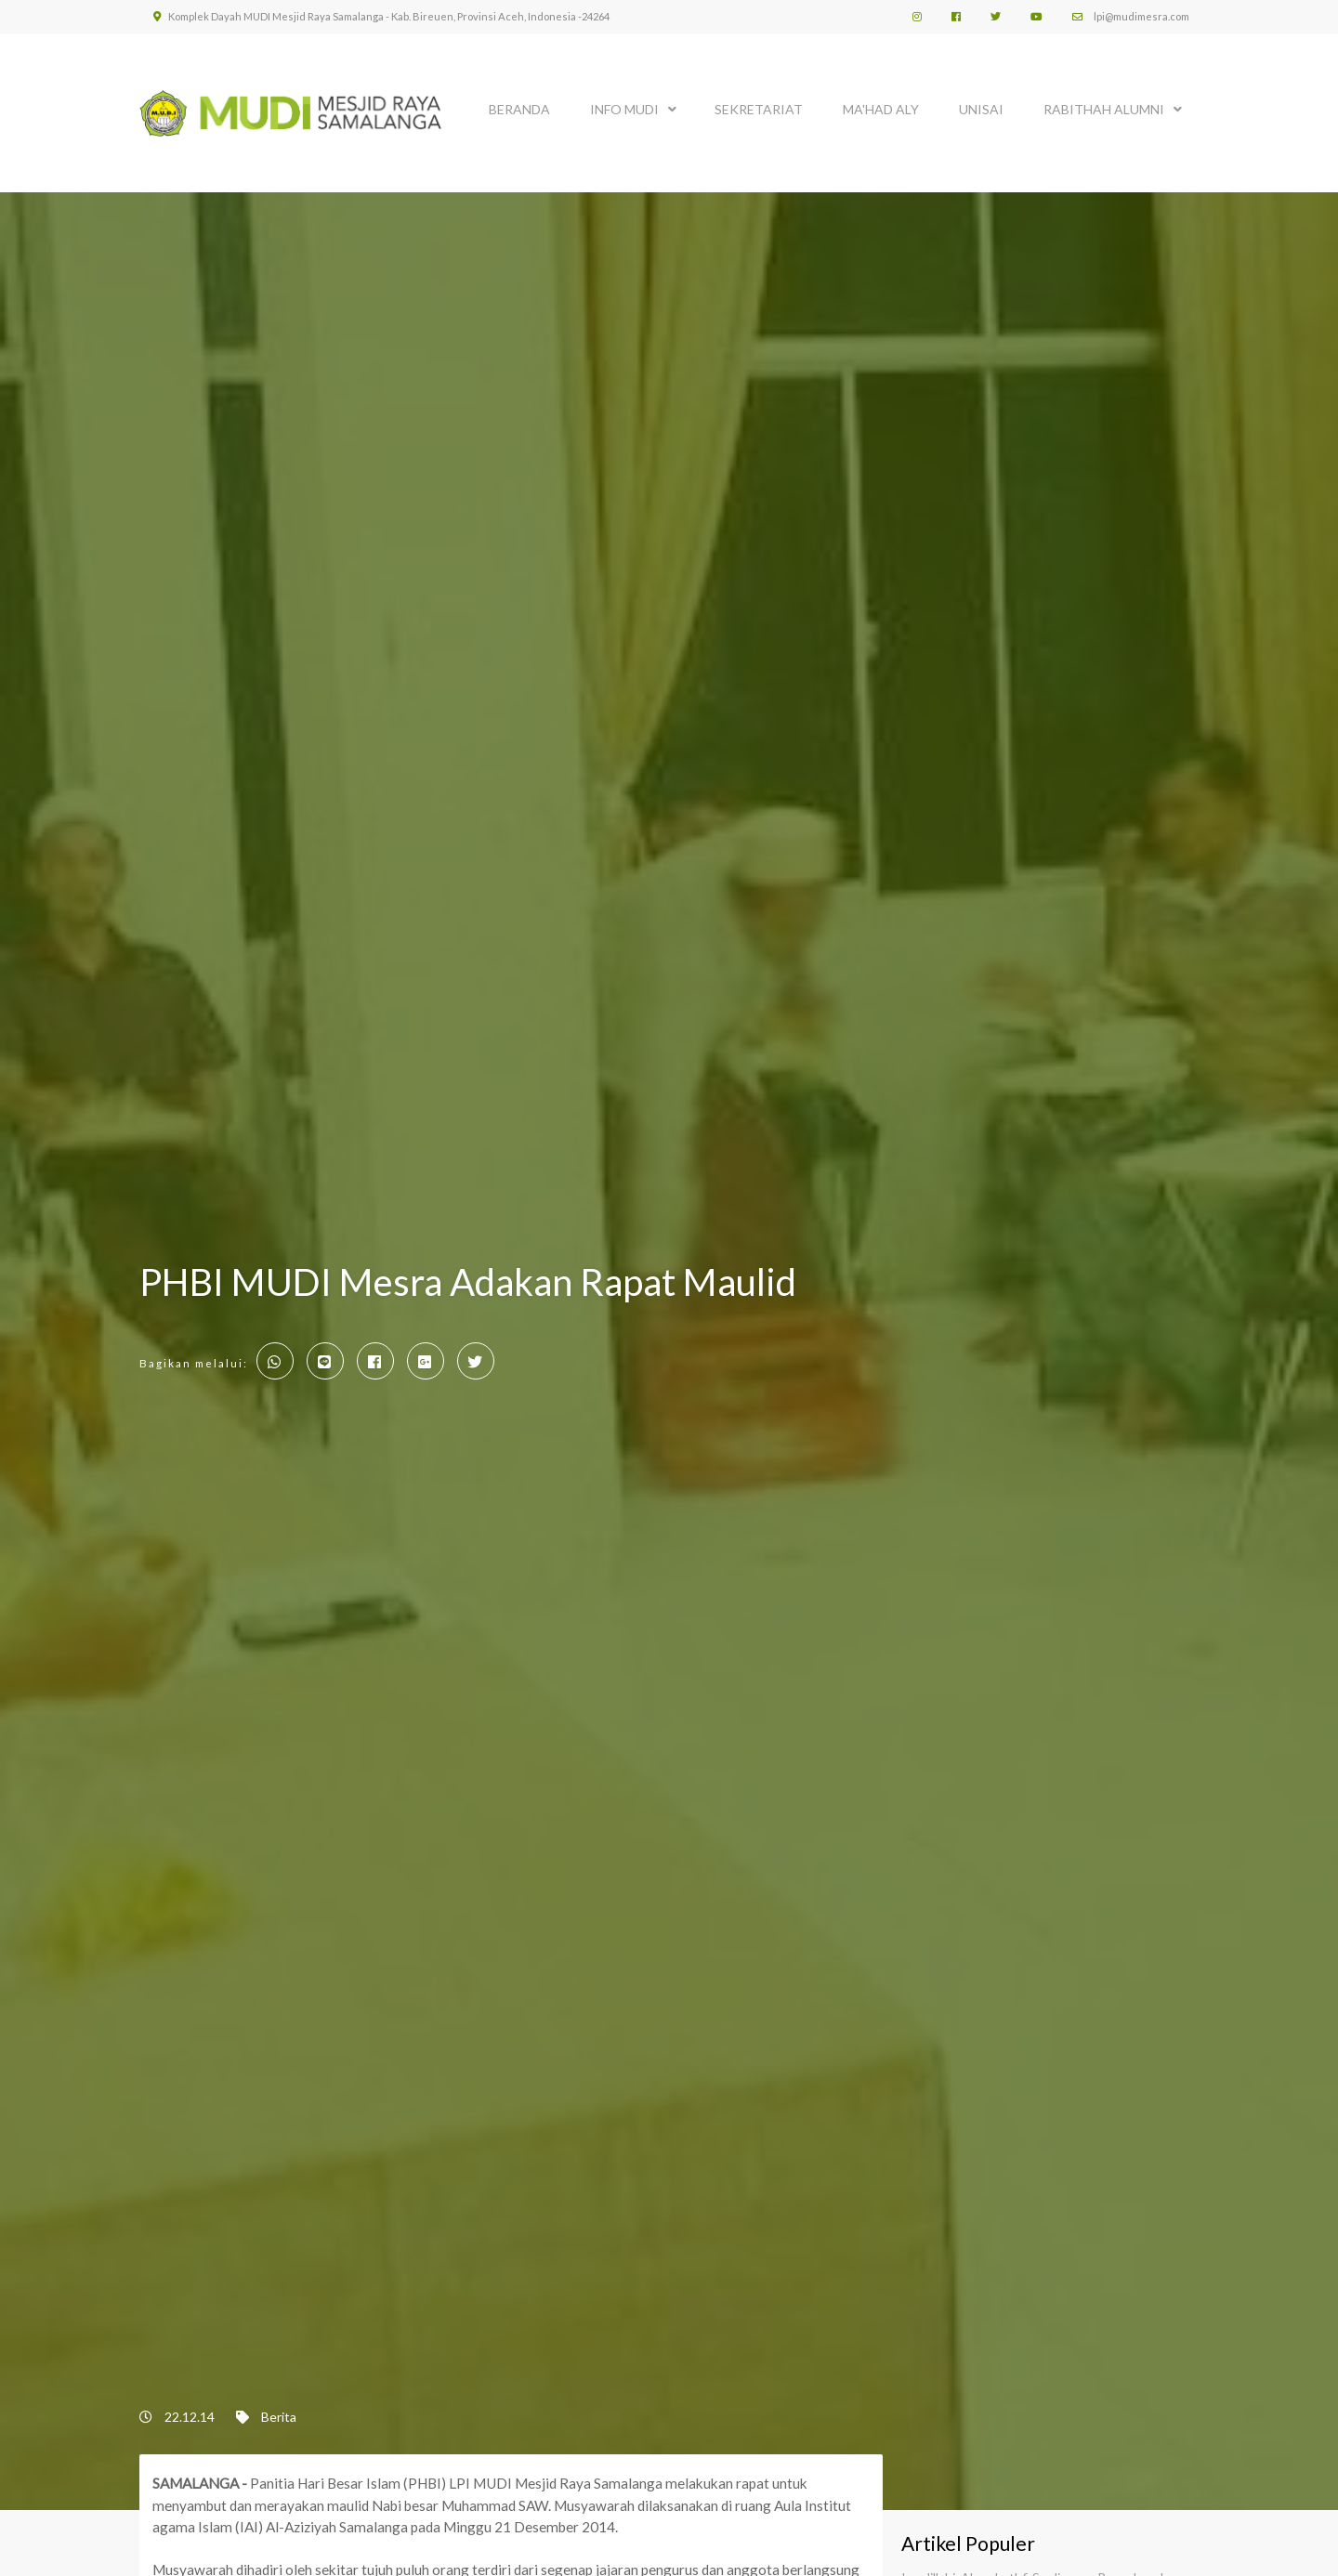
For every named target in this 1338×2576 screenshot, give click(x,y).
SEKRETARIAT (759, 109)
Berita (278, 2417)
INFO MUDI (624, 109)
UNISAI (981, 109)
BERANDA (519, 109)
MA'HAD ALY (881, 109)
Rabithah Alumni (1103, 109)
